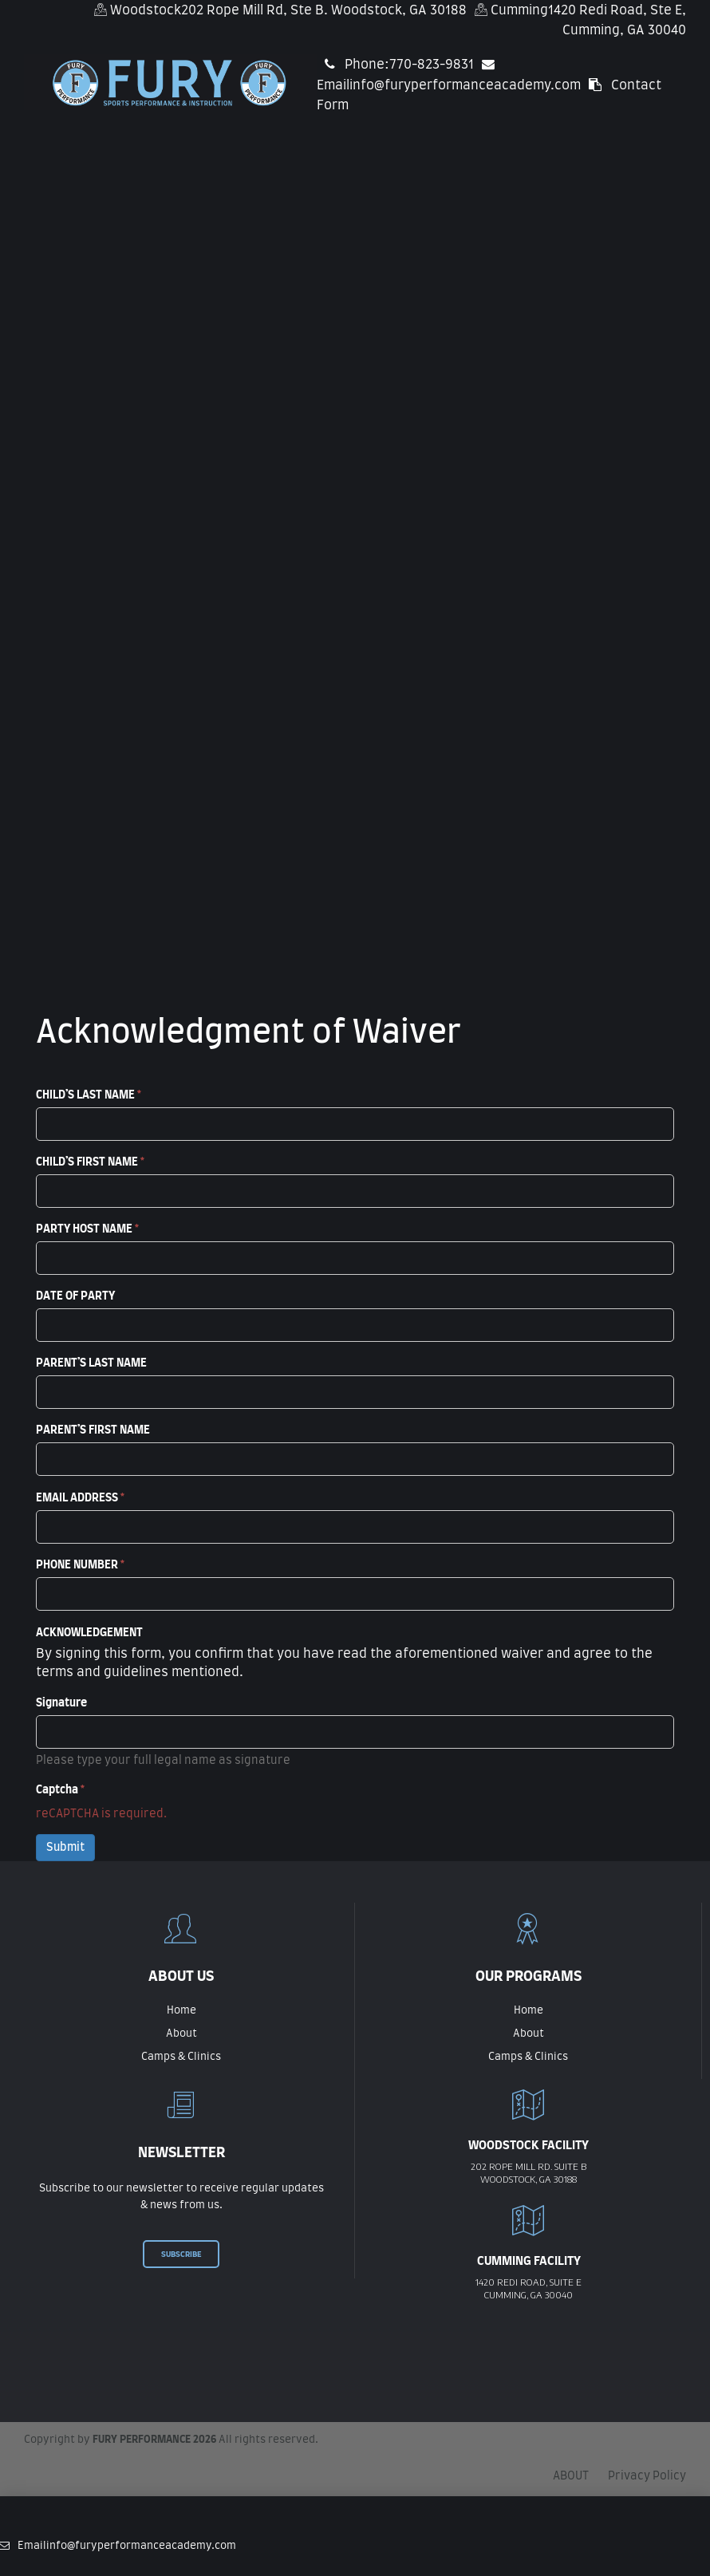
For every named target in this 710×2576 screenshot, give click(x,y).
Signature (61, 1703)
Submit (65, 1847)
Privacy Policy (647, 2476)
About (181, 2034)
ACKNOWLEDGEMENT (89, 1633)
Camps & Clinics (181, 2057)
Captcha (60, 1790)
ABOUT (571, 2476)
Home (181, 2011)
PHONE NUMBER (80, 1565)
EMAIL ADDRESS (80, 1498)
